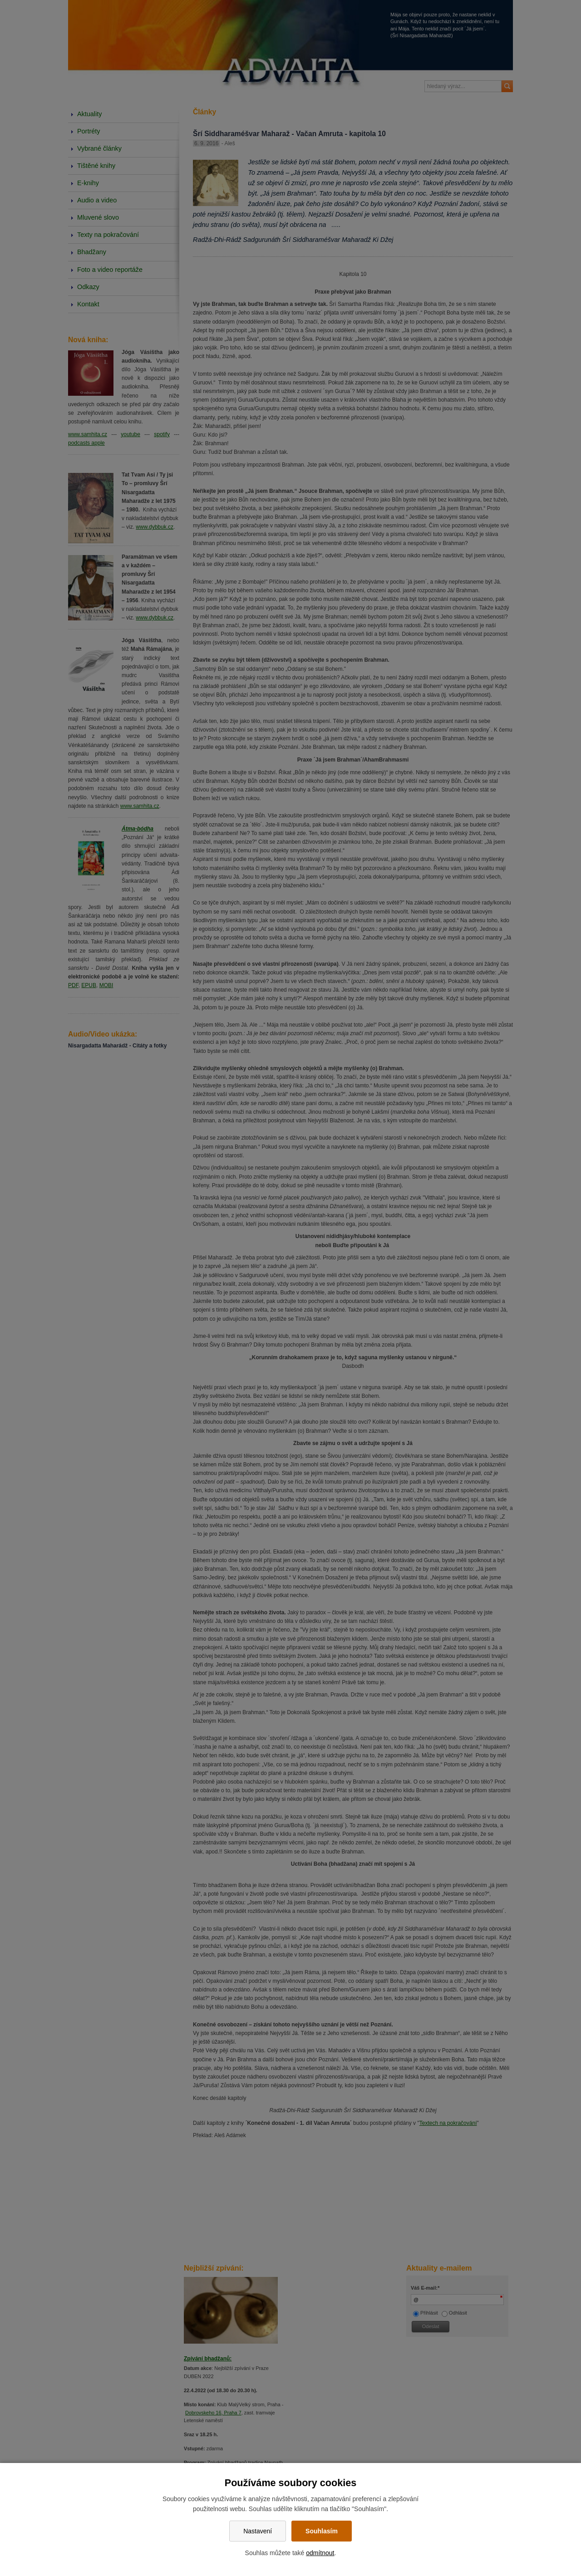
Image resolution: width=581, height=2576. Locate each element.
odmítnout (320, 2552)
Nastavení (257, 2531)
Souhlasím (321, 2531)
